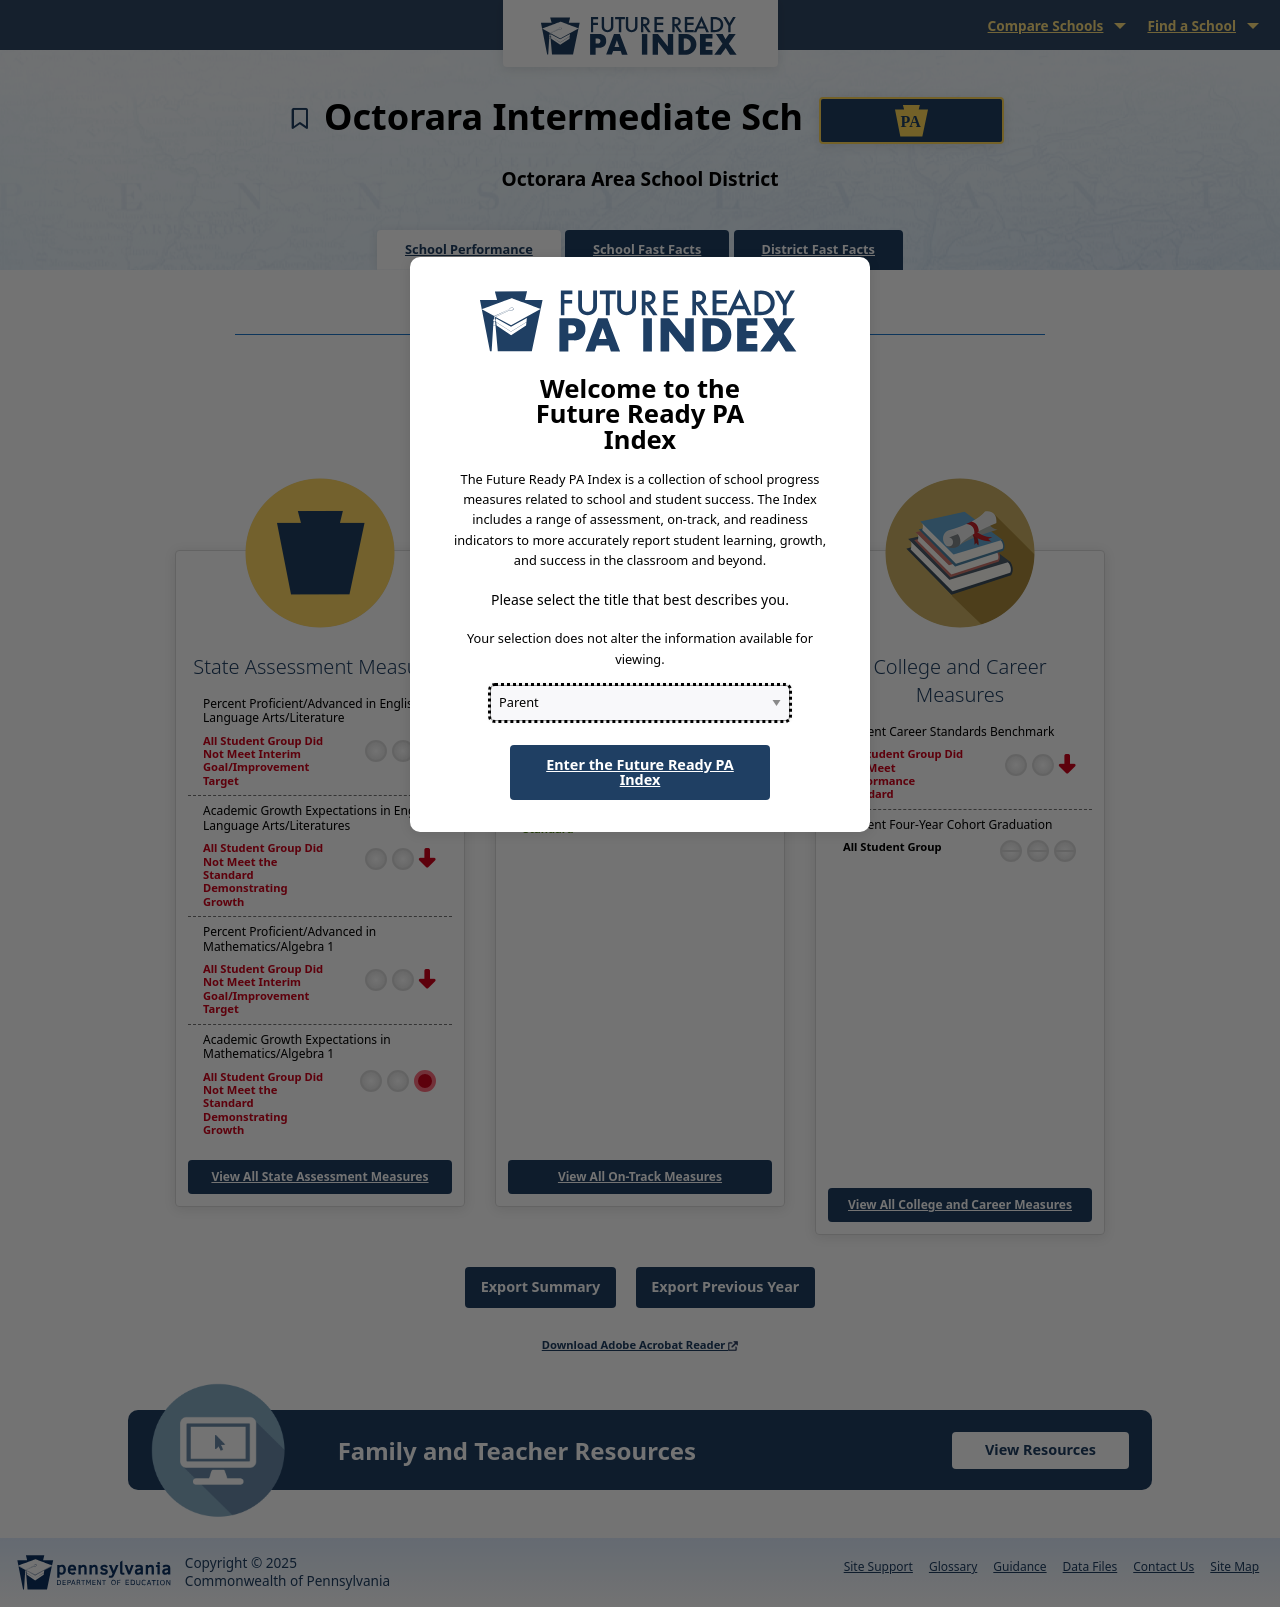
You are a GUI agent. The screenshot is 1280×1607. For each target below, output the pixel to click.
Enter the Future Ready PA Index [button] (640, 771)
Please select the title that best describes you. (640, 599)
